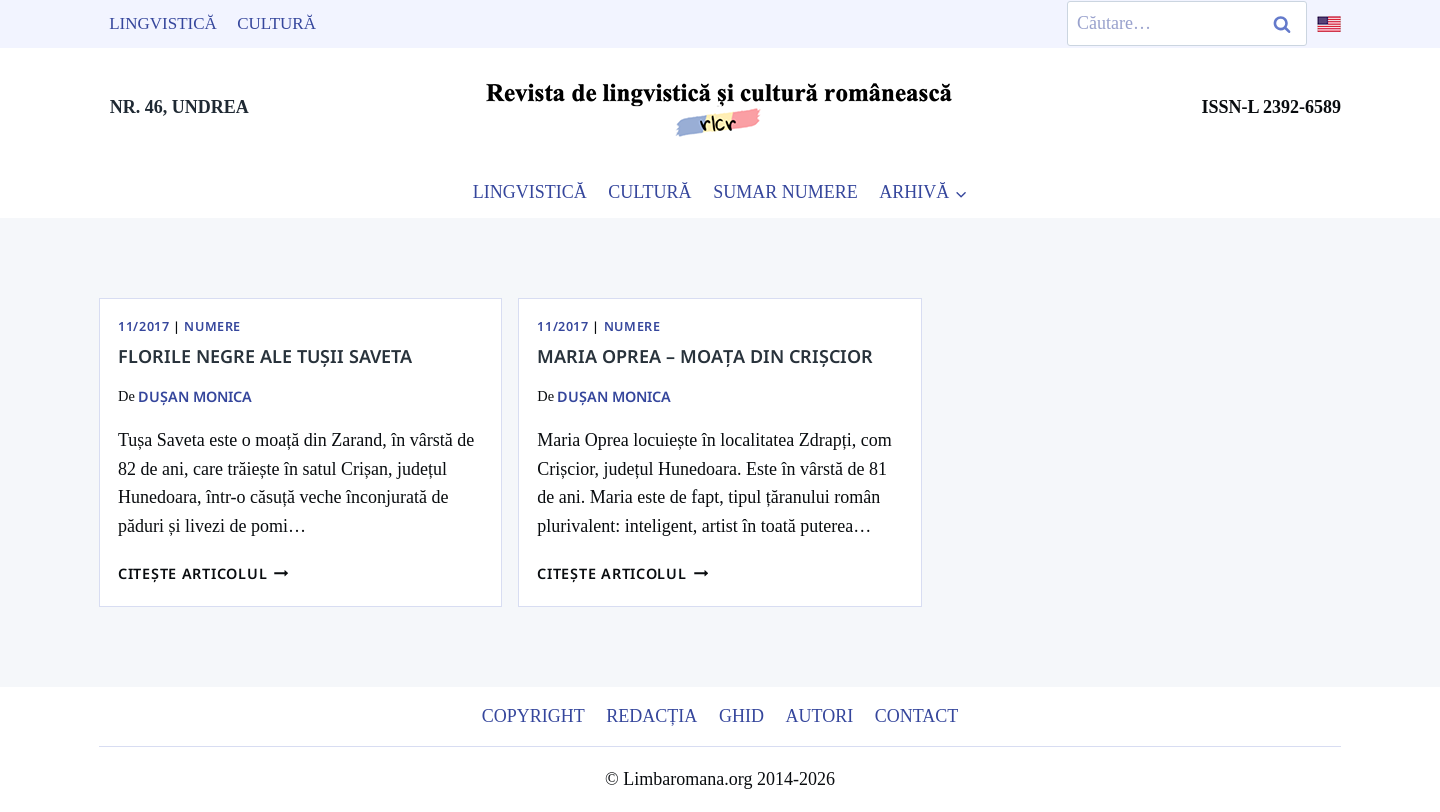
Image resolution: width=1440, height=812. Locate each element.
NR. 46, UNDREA (179, 107)
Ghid (741, 716)
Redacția (651, 716)
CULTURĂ (649, 192)
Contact (917, 716)
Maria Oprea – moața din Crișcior (705, 356)
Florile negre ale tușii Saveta (265, 356)
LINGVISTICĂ (530, 192)
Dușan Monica (195, 396)
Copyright (533, 716)
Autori (819, 716)
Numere (212, 326)
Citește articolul (203, 573)
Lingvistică (163, 23)
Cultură (276, 23)
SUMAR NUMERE (785, 192)
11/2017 (143, 326)
